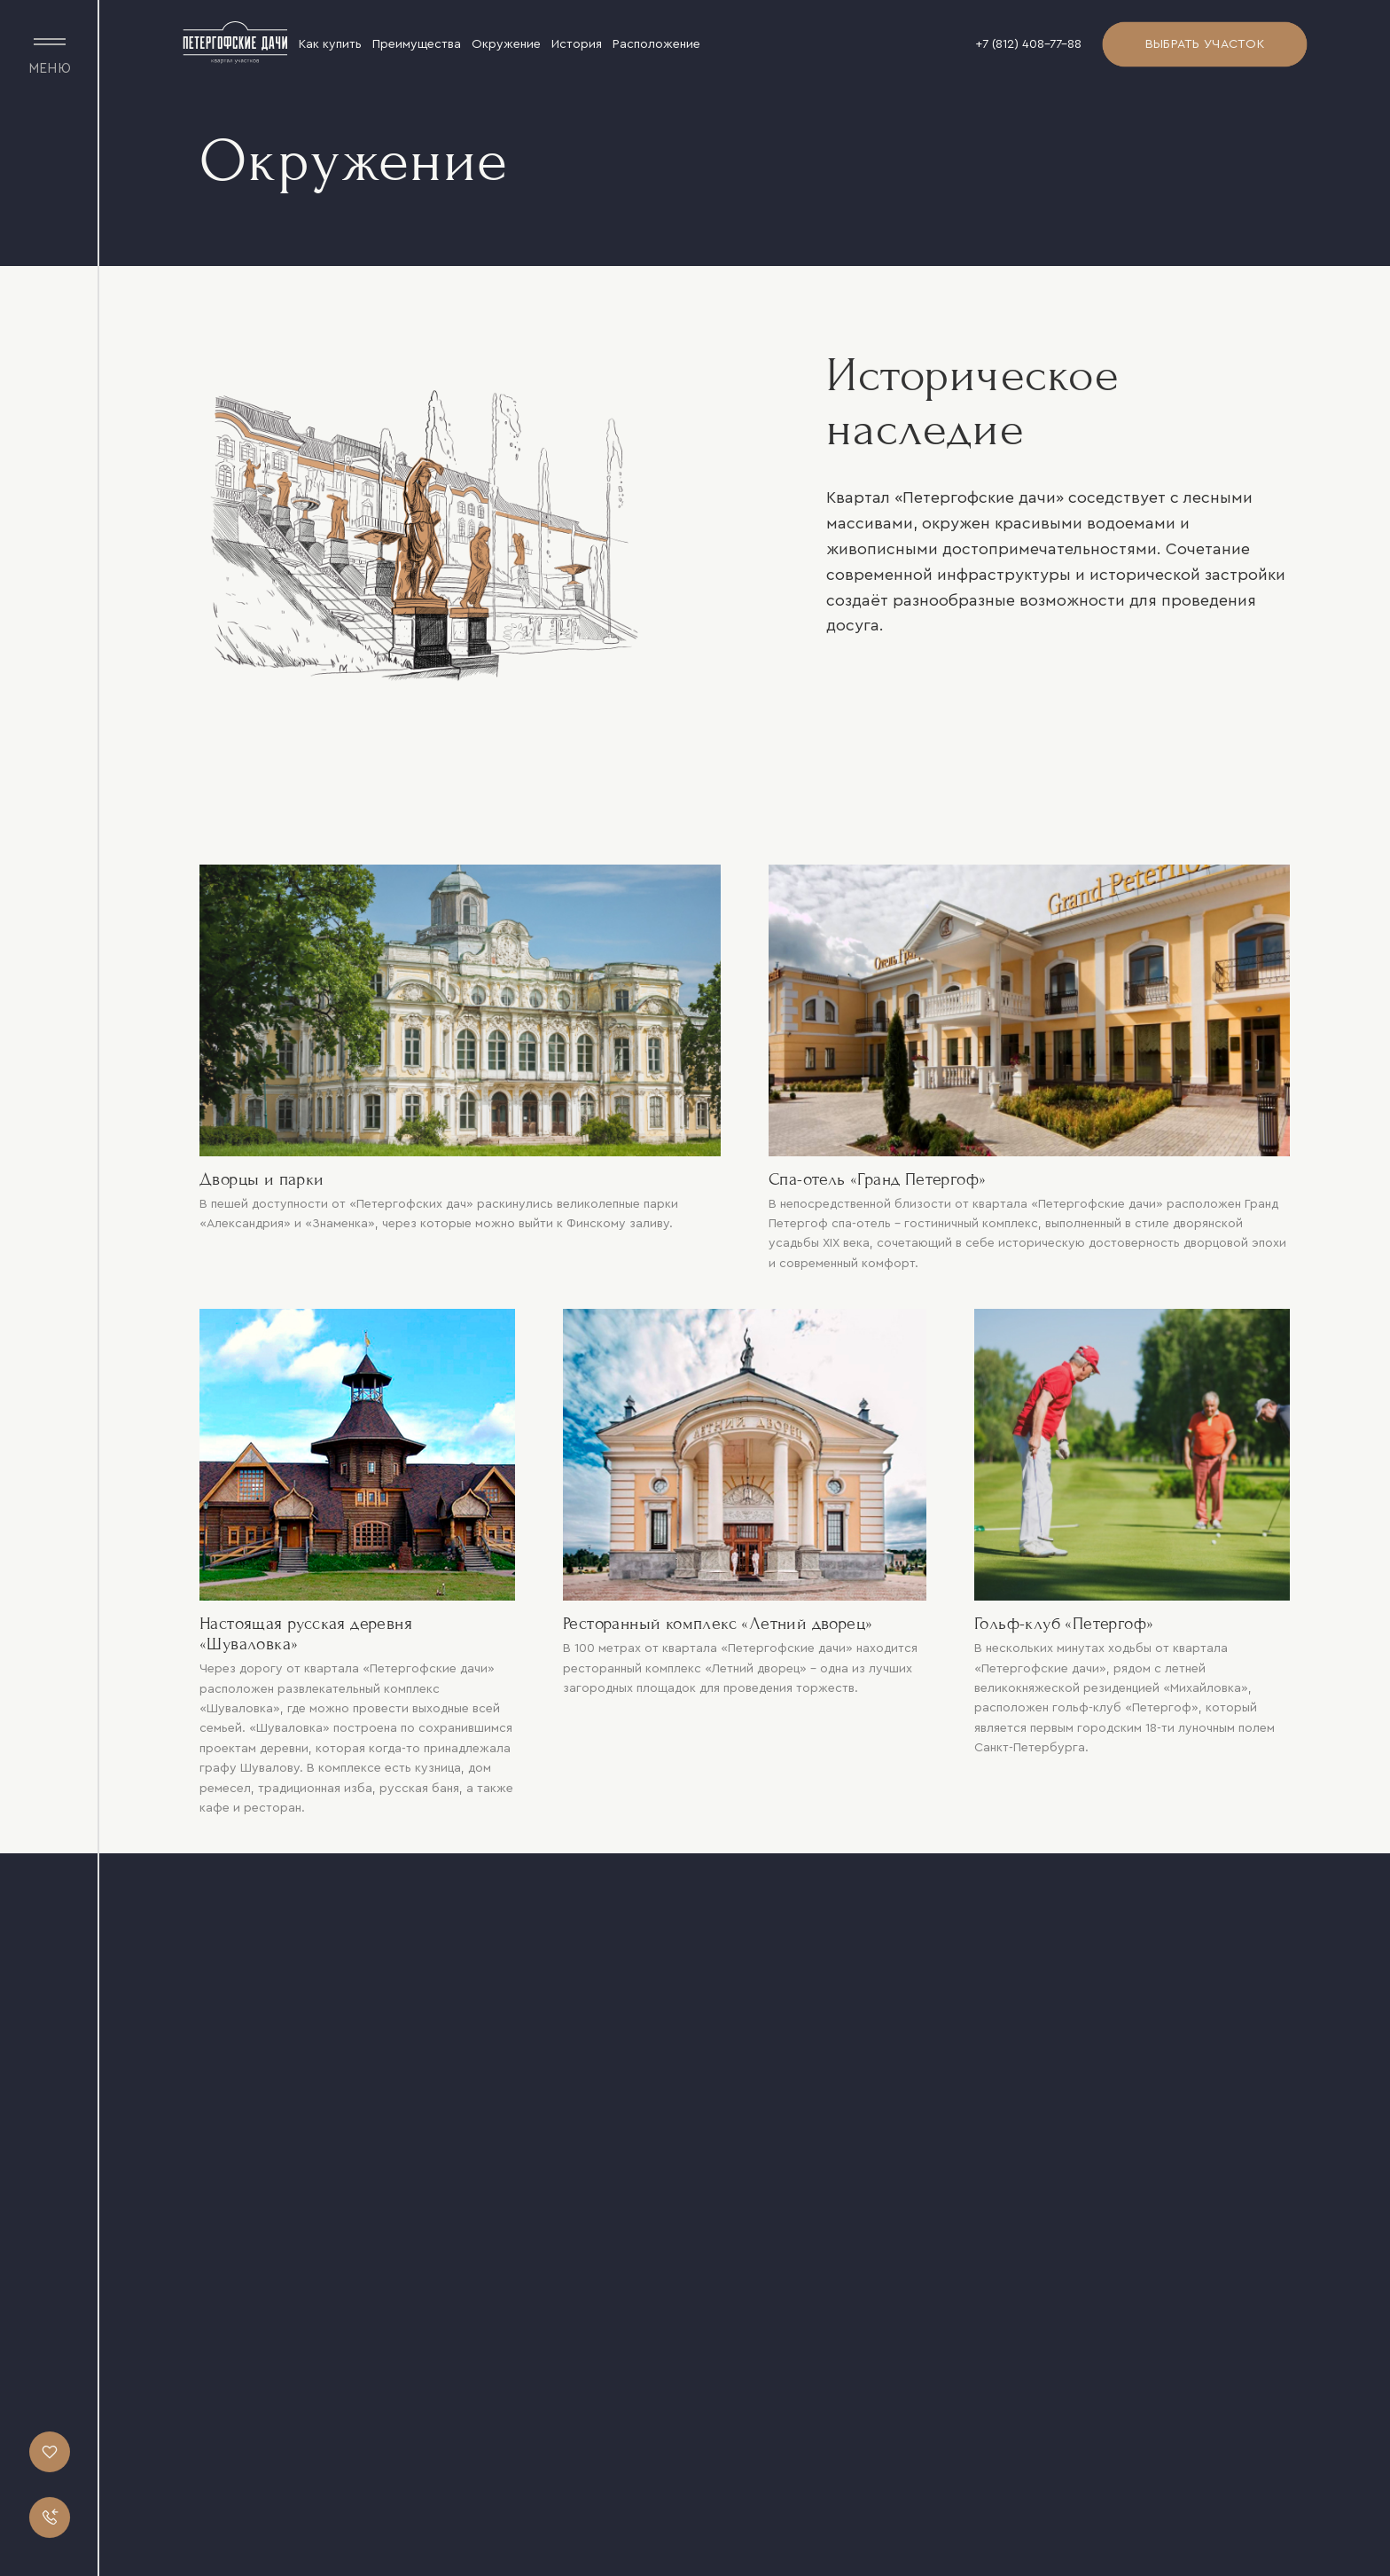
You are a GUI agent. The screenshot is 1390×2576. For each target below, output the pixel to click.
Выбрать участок (1205, 44)
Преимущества (416, 44)
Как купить (330, 44)
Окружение (506, 44)
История (576, 44)
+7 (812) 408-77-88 (1028, 44)
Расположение (656, 44)
